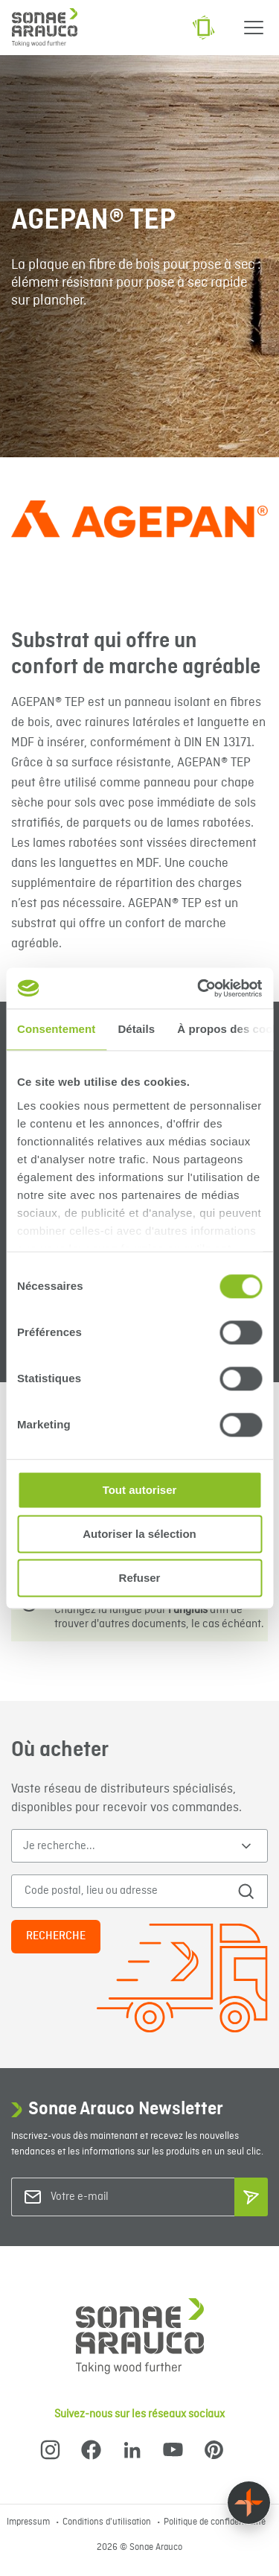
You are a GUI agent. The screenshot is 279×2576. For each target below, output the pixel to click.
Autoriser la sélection (139, 1533)
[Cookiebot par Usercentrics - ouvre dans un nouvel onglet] (198, 988)
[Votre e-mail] (111, 2197)
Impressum (29, 2522)
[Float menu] (249, 2503)
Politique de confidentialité (215, 2522)
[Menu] (253, 27)
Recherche (56, 1936)
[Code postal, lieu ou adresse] (125, 1891)
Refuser (140, 1577)
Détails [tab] (136, 1029)
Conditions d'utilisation (107, 2522)
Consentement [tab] (56, 1029)
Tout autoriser (140, 1489)
